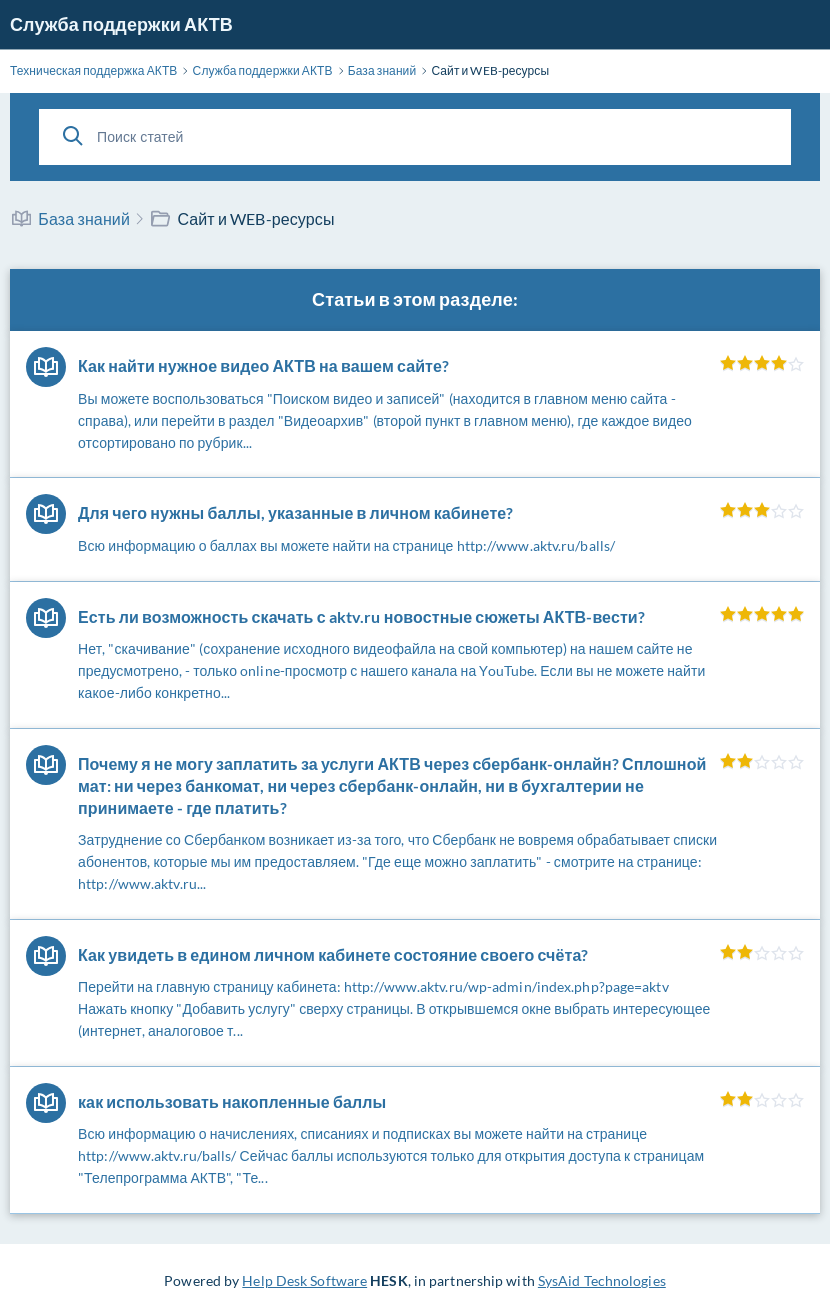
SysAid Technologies (602, 1280)
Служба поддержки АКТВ (121, 24)
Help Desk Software (304, 1280)
